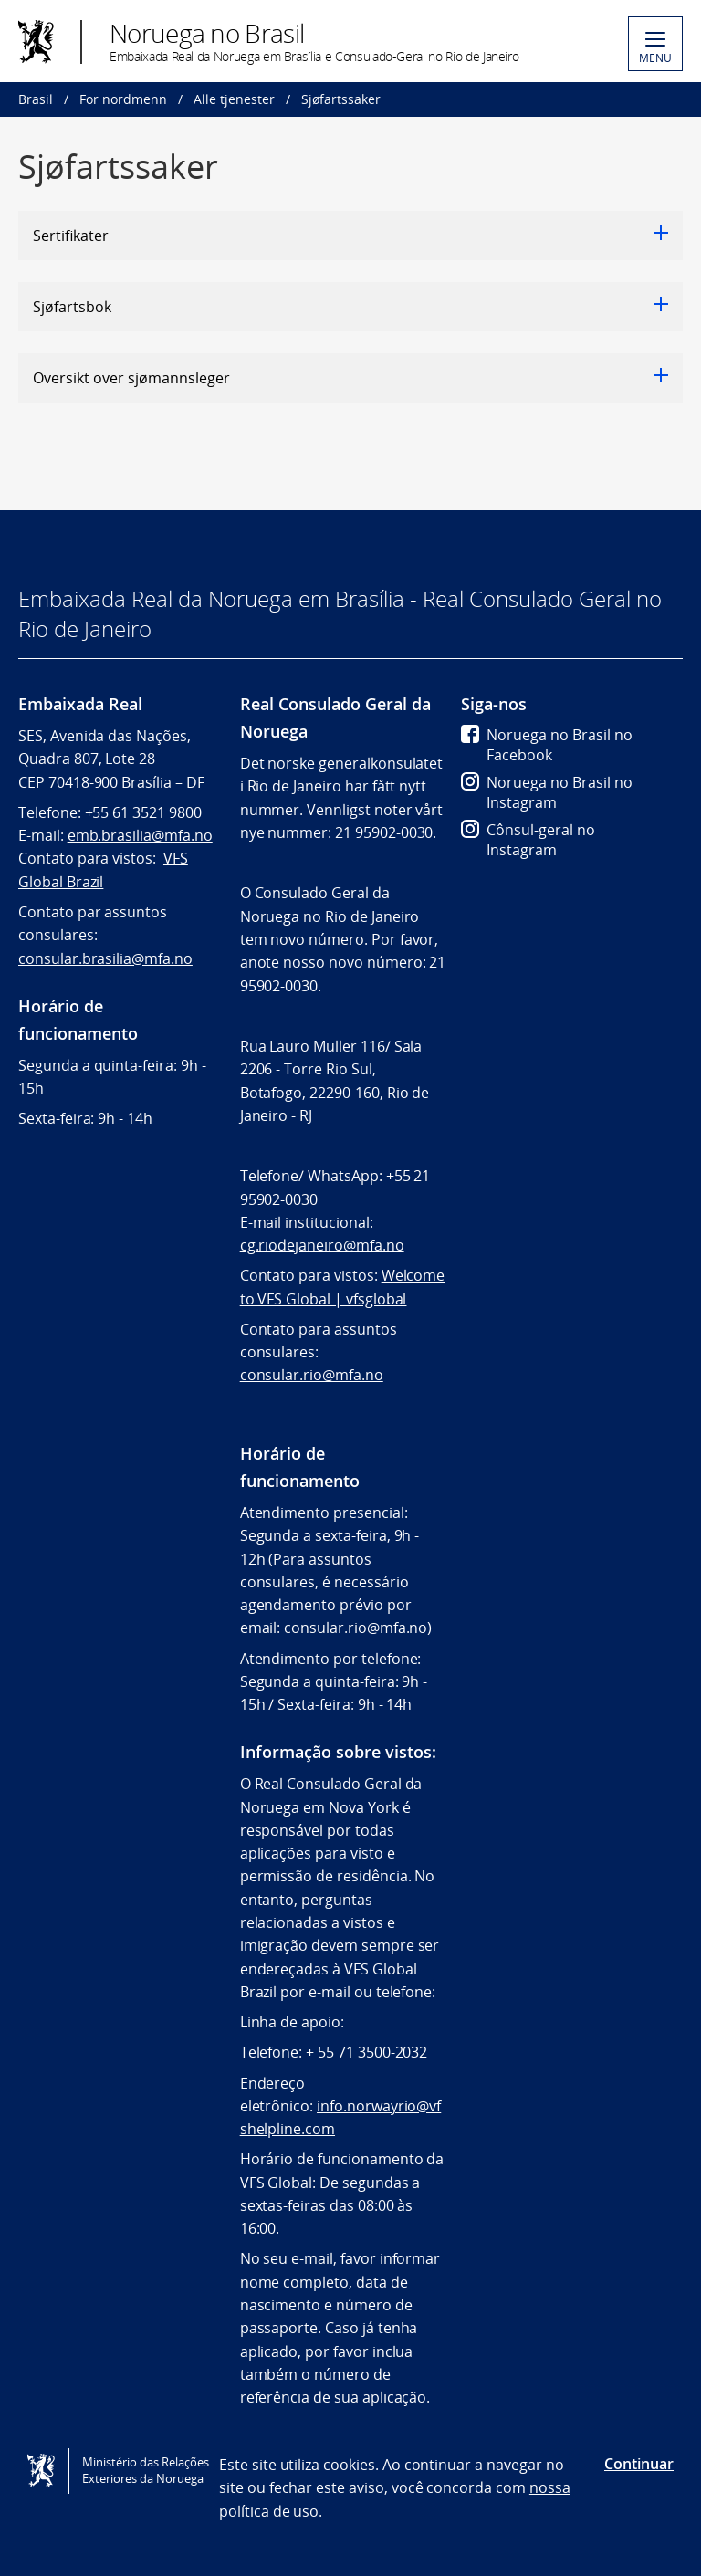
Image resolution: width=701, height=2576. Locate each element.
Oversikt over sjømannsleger (350, 378)
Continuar (639, 2464)
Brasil (35, 99)
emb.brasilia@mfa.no (140, 835)
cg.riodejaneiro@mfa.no (322, 1245)
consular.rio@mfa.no (311, 1375)
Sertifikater (350, 235)
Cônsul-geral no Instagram (528, 840)
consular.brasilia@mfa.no (105, 958)
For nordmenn (123, 99)
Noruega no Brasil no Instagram (547, 792)
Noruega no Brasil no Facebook (547, 745)
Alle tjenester (234, 99)
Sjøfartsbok (350, 307)
